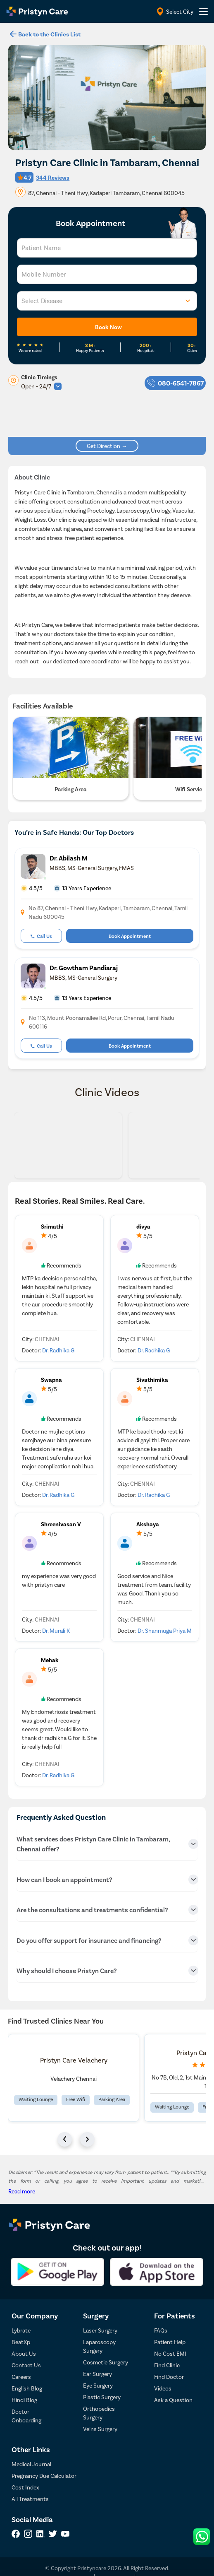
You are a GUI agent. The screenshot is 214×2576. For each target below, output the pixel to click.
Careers (21, 2376)
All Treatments (30, 2498)
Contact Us (26, 2365)
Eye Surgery (98, 2385)
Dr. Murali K (56, 1630)
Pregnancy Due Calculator (44, 2475)
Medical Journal (31, 2464)
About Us (24, 2353)
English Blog (27, 2388)
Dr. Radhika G (58, 1350)
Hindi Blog (24, 2399)
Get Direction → (107, 445)
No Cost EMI (170, 2353)
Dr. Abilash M (69, 858)
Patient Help (169, 2341)
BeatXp (21, 2341)
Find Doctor (169, 2376)
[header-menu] (203, 11)
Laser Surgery (100, 2330)
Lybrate (21, 2330)
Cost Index (25, 2487)
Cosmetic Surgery (105, 2362)
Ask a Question (173, 2399)
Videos (162, 2388)
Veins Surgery (100, 2428)
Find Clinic (167, 2365)
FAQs (160, 2330)
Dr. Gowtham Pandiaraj (84, 967)
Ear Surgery (97, 2373)
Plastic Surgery (102, 2396)
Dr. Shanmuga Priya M (165, 1630)
